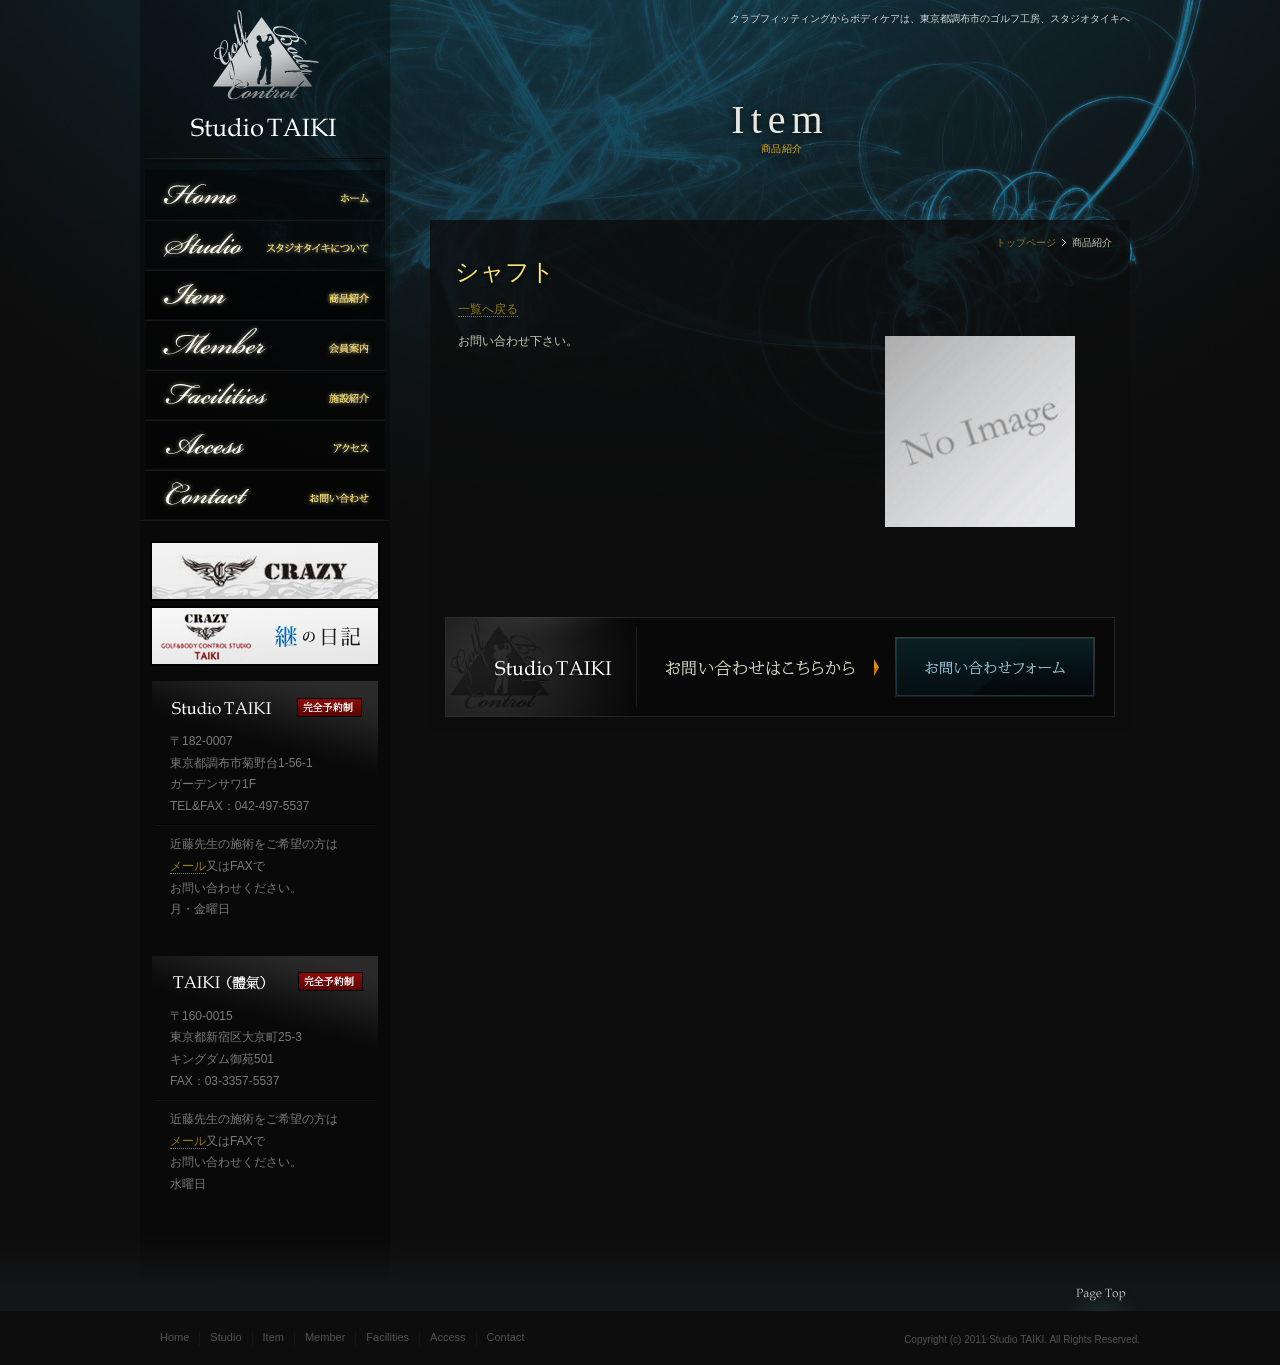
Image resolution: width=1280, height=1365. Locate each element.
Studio (225, 1337)
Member (325, 1337)
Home (174, 1337)
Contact (506, 1337)
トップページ (1026, 242)
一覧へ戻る (488, 309)
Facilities (387, 1337)
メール (188, 866)
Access (447, 1337)
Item (273, 1337)
